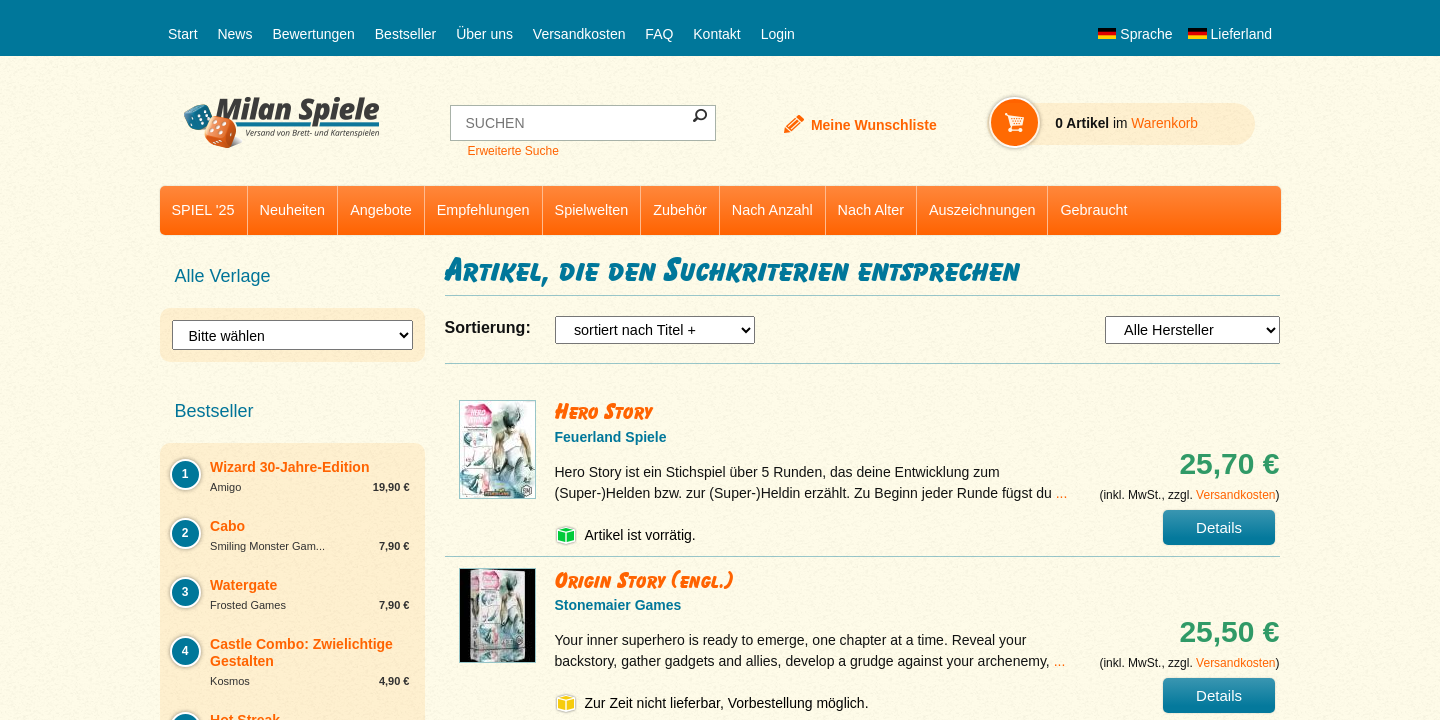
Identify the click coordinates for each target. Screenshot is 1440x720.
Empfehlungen (483, 210)
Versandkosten (579, 34)
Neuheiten (293, 210)
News (234, 34)
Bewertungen (313, 34)
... (1062, 493)
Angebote (381, 210)
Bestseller (405, 34)
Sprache (1135, 34)
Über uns (484, 34)
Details (1219, 527)
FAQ (659, 34)
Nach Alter (871, 210)
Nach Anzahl (772, 210)
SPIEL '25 (203, 210)
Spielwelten (592, 210)
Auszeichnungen (982, 210)
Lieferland (1230, 34)
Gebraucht (1093, 210)
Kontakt (716, 34)
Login (778, 34)
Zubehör (680, 210)
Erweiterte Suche (512, 151)
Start (183, 34)
